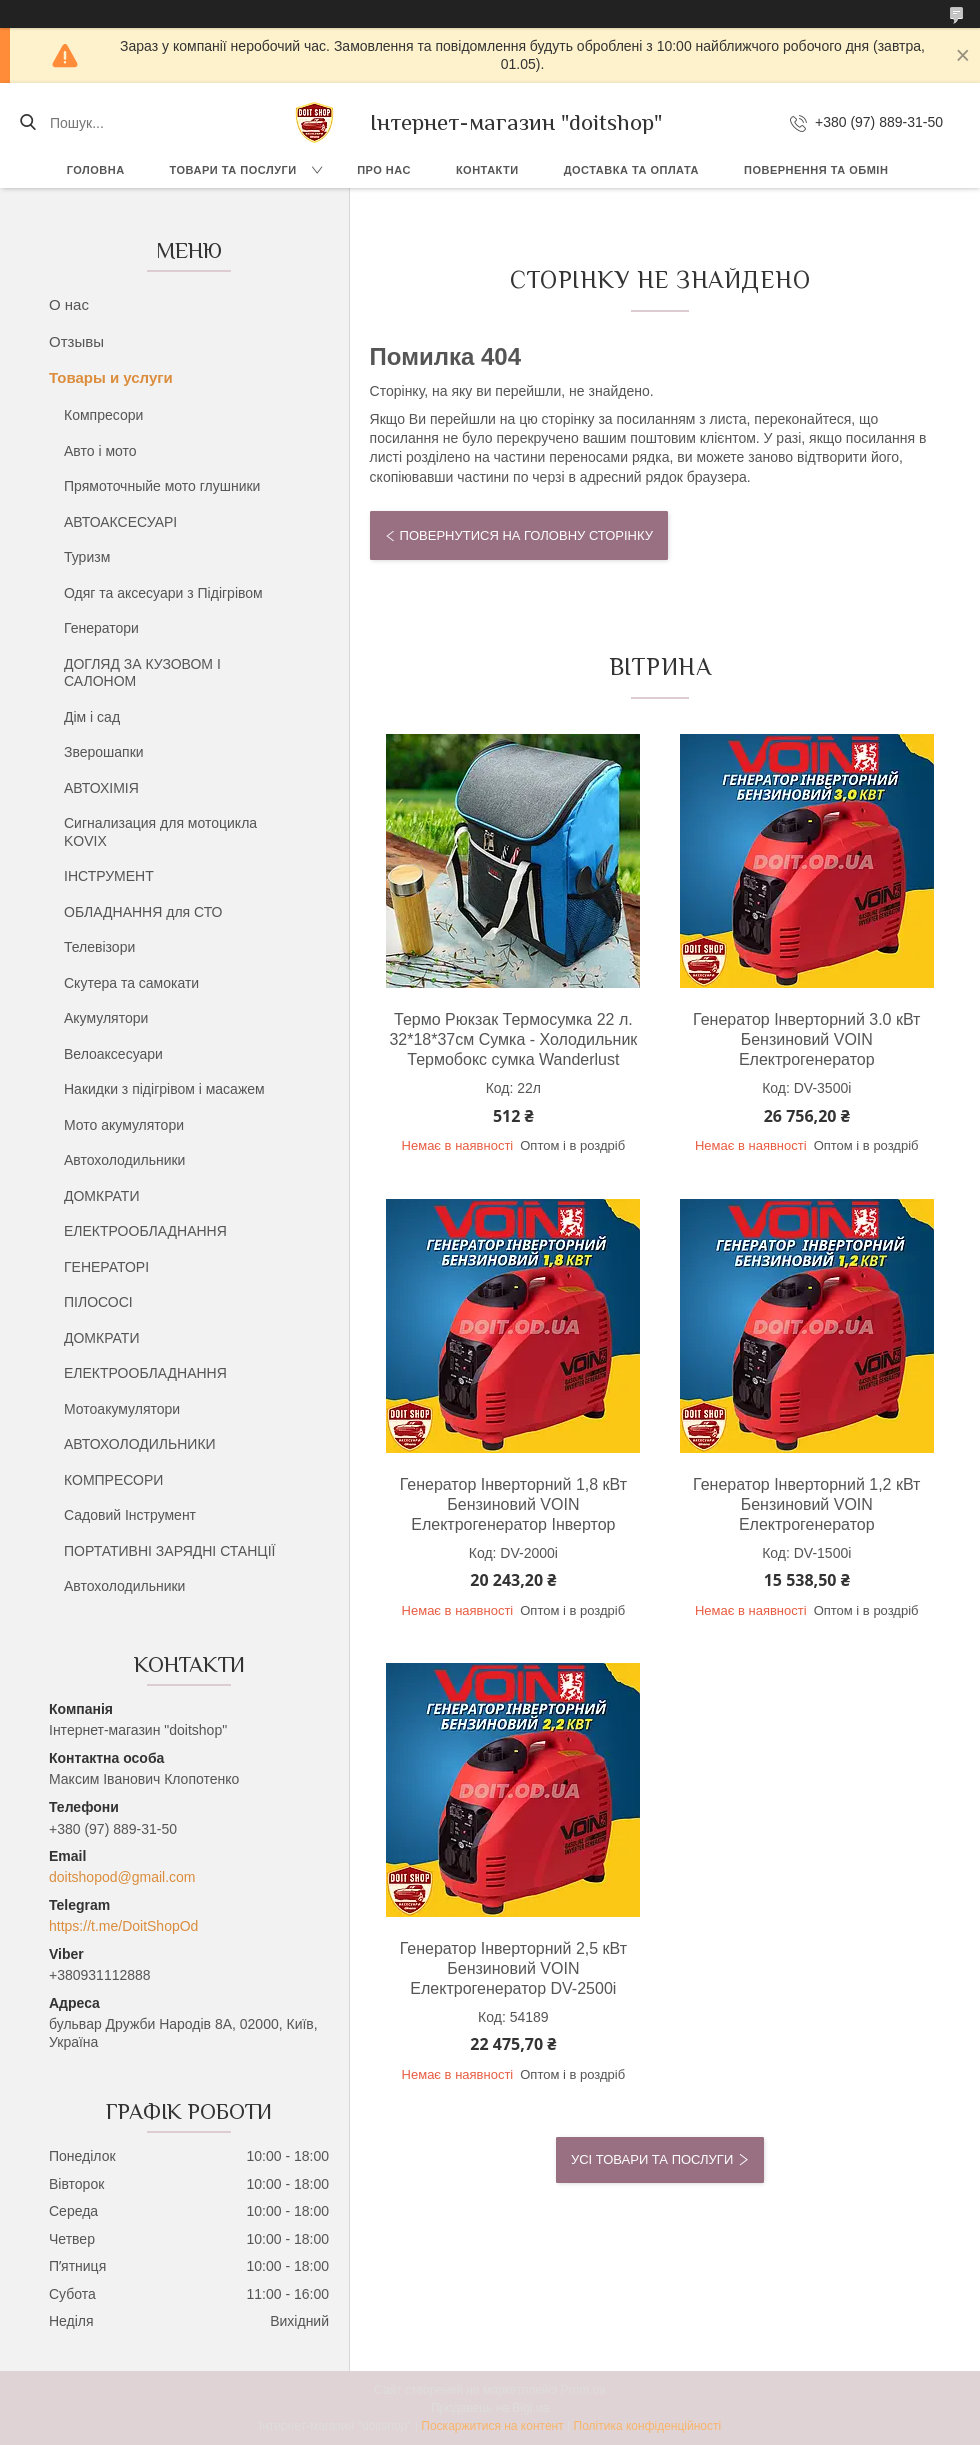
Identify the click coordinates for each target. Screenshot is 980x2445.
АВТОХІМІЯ (101, 788)
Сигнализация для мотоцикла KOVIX (160, 832)
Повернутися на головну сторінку (526, 535)
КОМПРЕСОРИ (113, 1480)
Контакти (487, 170)
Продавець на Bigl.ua (490, 2408)
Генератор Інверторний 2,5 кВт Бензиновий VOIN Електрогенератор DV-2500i (513, 1968)
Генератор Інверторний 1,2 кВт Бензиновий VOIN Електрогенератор (806, 1504)
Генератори (101, 628)
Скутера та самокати (131, 983)
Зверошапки (104, 752)
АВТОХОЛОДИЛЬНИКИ (140, 1444)
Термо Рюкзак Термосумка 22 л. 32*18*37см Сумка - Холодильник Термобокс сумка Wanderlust (513, 1039)
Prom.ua (583, 2390)
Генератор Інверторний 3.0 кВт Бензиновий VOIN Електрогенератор (806, 1039)
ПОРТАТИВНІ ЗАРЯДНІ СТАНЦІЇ (169, 1551)
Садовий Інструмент (130, 1515)
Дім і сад (92, 717)
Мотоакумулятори (122, 1409)
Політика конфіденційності (648, 2426)
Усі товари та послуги (652, 2159)
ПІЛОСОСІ (98, 1302)
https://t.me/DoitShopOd (123, 1926)
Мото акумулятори (124, 1125)
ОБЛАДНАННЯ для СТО (143, 912)
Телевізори (99, 947)
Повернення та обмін (816, 170)
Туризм (87, 557)
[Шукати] (27, 123)
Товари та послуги (233, 170)
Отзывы (76, 341)
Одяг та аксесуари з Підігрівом (163, 593)
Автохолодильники (124, 1160)
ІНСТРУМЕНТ (109, 876)
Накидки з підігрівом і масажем (164, 1089)
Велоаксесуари (113, 1054)
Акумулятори (106, 1018)
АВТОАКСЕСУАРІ (120, 522)
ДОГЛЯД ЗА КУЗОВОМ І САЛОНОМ (142, 673)
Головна (96, 170)
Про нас (384, 170)
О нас (69, 304)
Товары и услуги (111, 377)
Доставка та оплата (631, 170)
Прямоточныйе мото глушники (162, 486)
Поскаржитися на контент (492, 2426)
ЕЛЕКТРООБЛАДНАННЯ (145, 1231)
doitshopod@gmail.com (122, 1877)
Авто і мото (100, 451)
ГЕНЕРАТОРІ (106, 1267)
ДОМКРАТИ (101, 1196)
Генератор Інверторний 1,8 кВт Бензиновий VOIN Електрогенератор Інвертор (513, 1504)
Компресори (103, 415)
